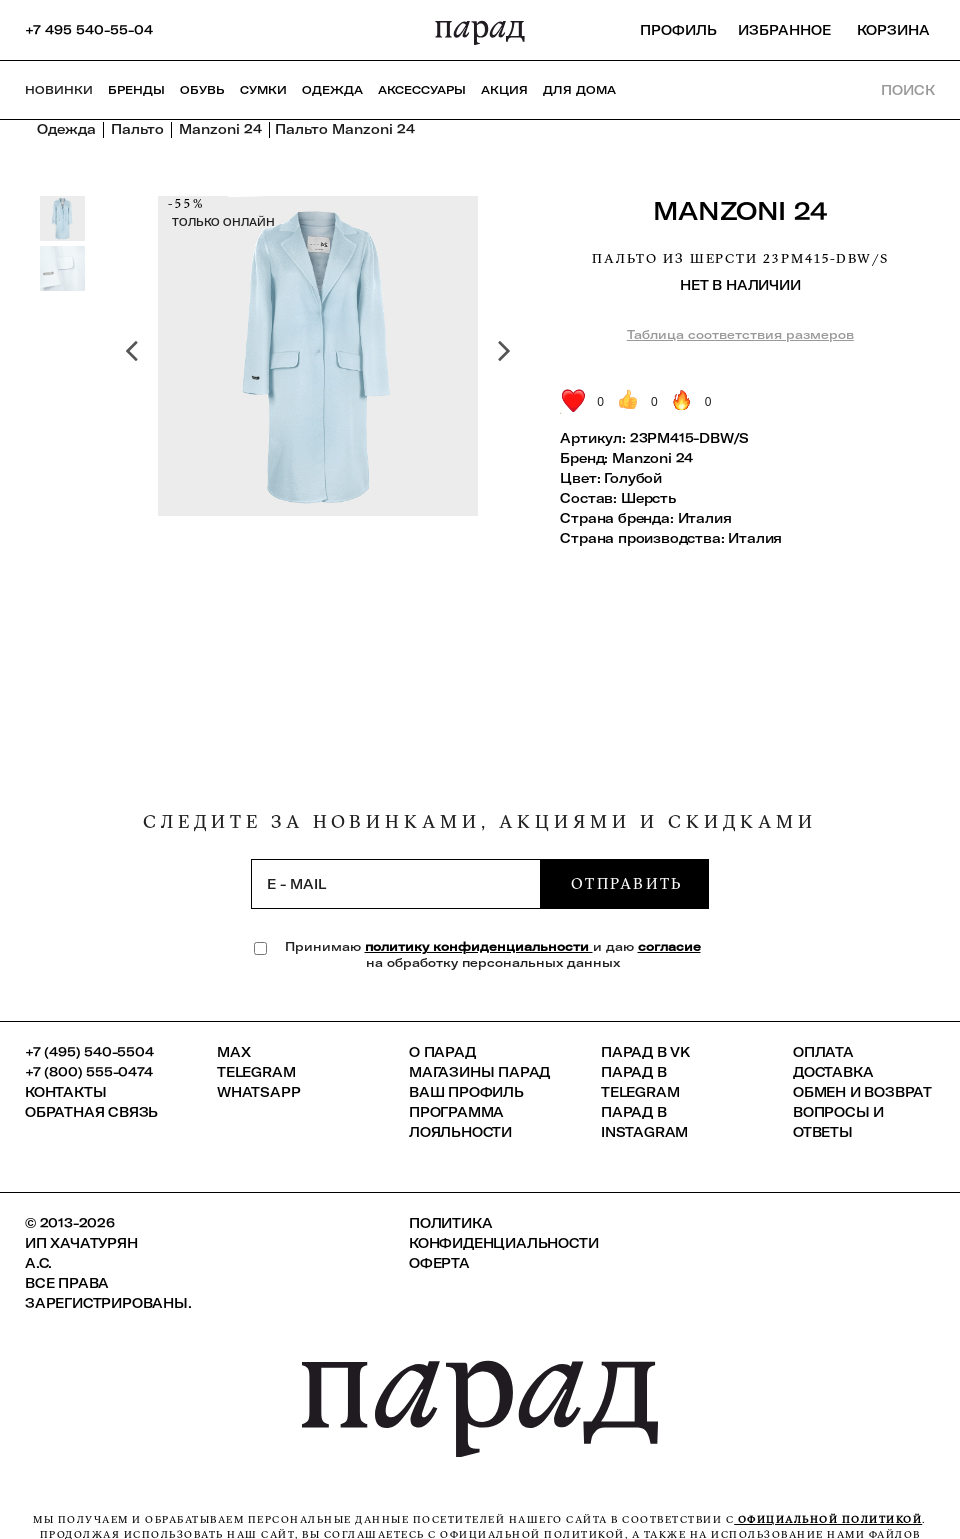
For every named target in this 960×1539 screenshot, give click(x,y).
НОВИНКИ (59, 90)
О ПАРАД (442, 1052)
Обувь (202, 90)
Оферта (439, 1263)
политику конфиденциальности (479, 946)
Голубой (633, 478)
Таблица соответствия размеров (740, 334)
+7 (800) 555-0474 (89, 1072)
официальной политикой (828, 1519)
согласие (669, 946)
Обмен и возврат (862, 1092)
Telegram (256, 1072)
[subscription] (396, 884)
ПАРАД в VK (645, 1052)
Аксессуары (422, 90)
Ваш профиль (466, 1092)
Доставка (833, 1072)
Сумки (263, 90)
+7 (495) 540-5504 (89, 1052)
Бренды (136, 90)
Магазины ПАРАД (479, 1072)
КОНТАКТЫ (65, 1092)
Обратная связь (91, 1112)
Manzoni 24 (740, 210)
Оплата (823, 1052)
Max (233, 1052)
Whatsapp (258, 1092)
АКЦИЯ (504, 90)
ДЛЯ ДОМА (579, 90)
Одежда (332, 90)
